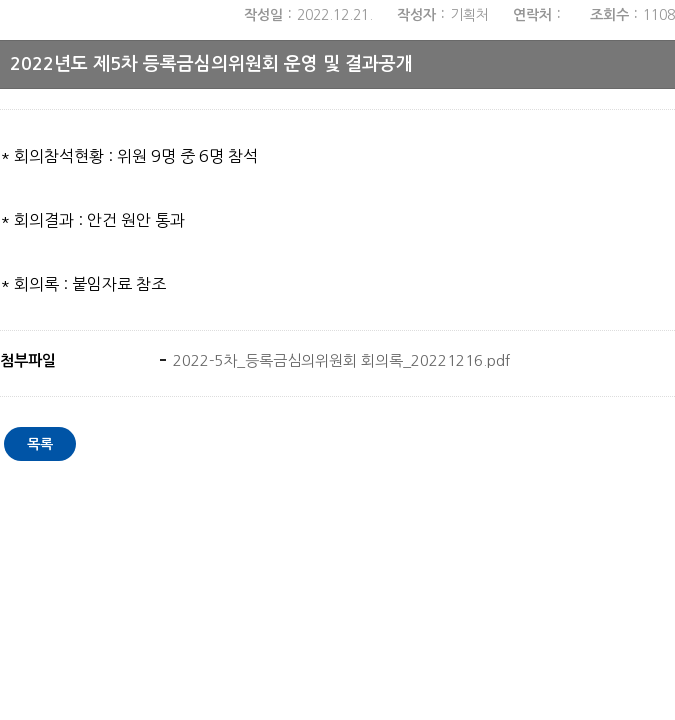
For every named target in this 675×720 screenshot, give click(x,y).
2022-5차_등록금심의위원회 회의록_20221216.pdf (339, 360)
